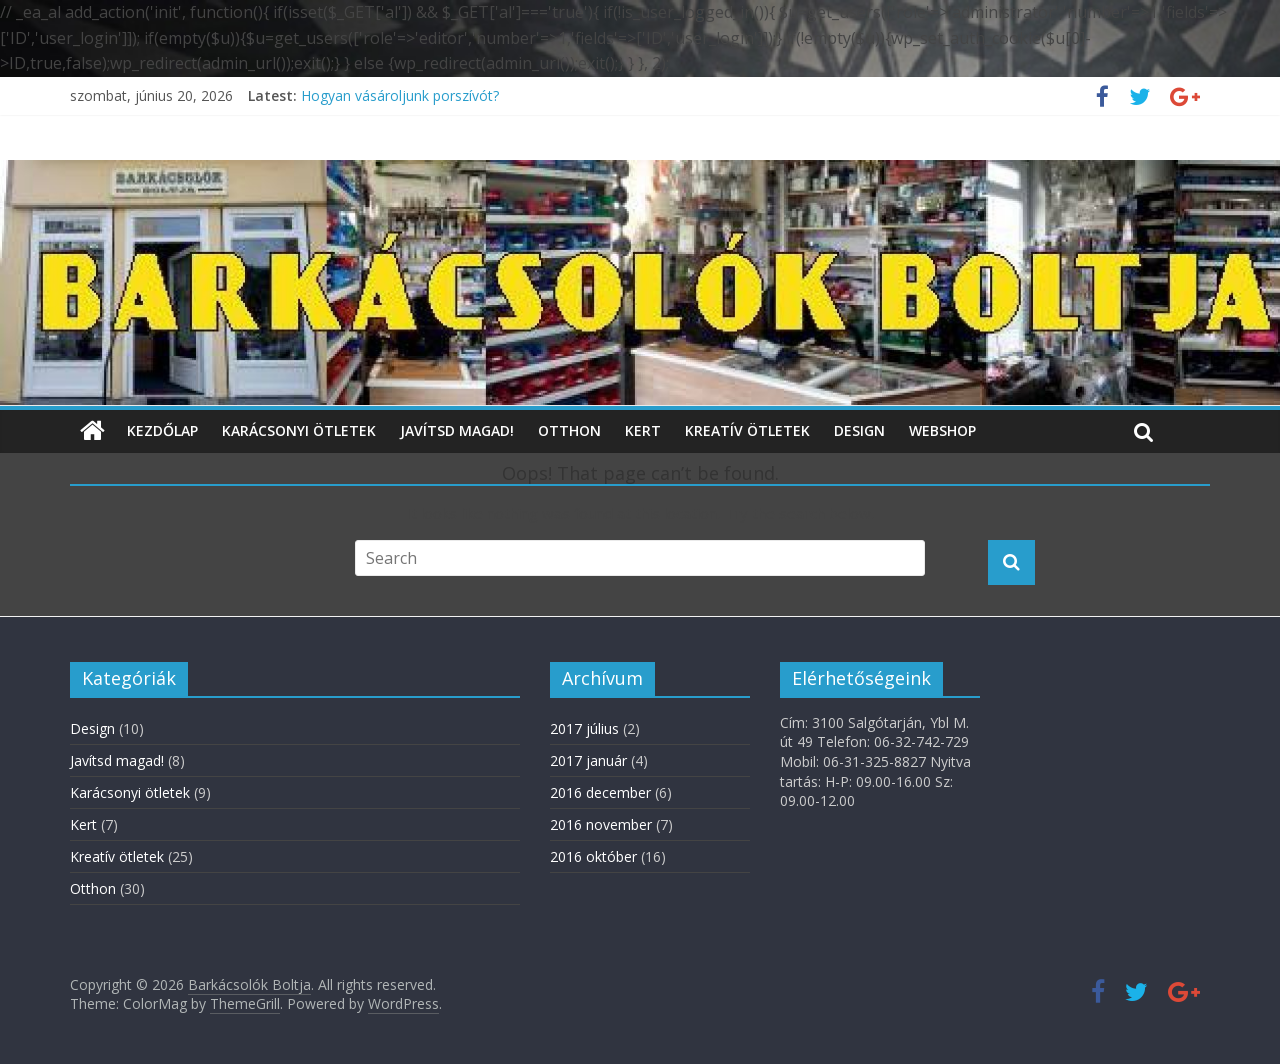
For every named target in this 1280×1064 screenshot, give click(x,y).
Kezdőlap (162, 430)
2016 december (600, 792)
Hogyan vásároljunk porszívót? (400, 95)
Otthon (569, 430)
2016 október (593, 856)
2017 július (584, 728)
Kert (643, 430)
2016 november (601, 824)
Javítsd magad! (457, 430)
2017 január (588, 760)
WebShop (942, 430)
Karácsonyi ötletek (299, 430)
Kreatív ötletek (747, 430)
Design (859, 430)
